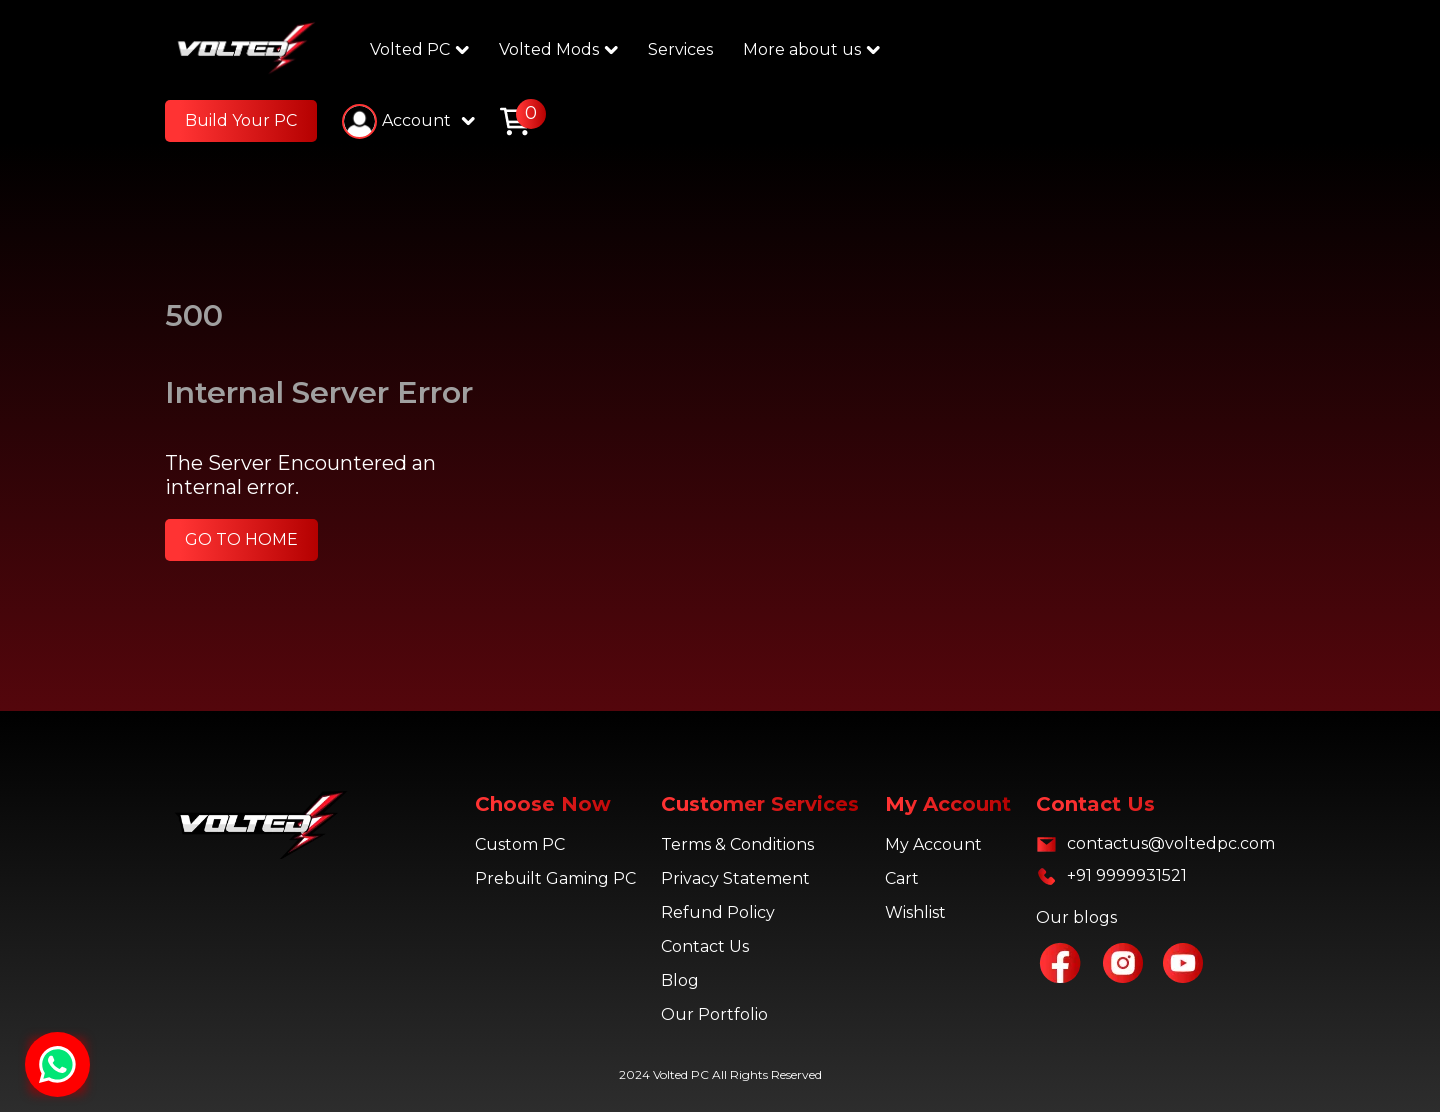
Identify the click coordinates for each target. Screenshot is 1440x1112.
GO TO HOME (241, 539)
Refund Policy (718, 912)
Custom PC (520, 844)
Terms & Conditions (737, 844)
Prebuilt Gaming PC (555, 878)
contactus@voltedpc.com (1171, 843)
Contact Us (705, 946)
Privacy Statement (735, 878)
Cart (902, 878)
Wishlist (915, 912)
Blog (680, 980)
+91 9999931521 (1127, 875)
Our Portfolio (714, 1014)
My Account (933, 844)
